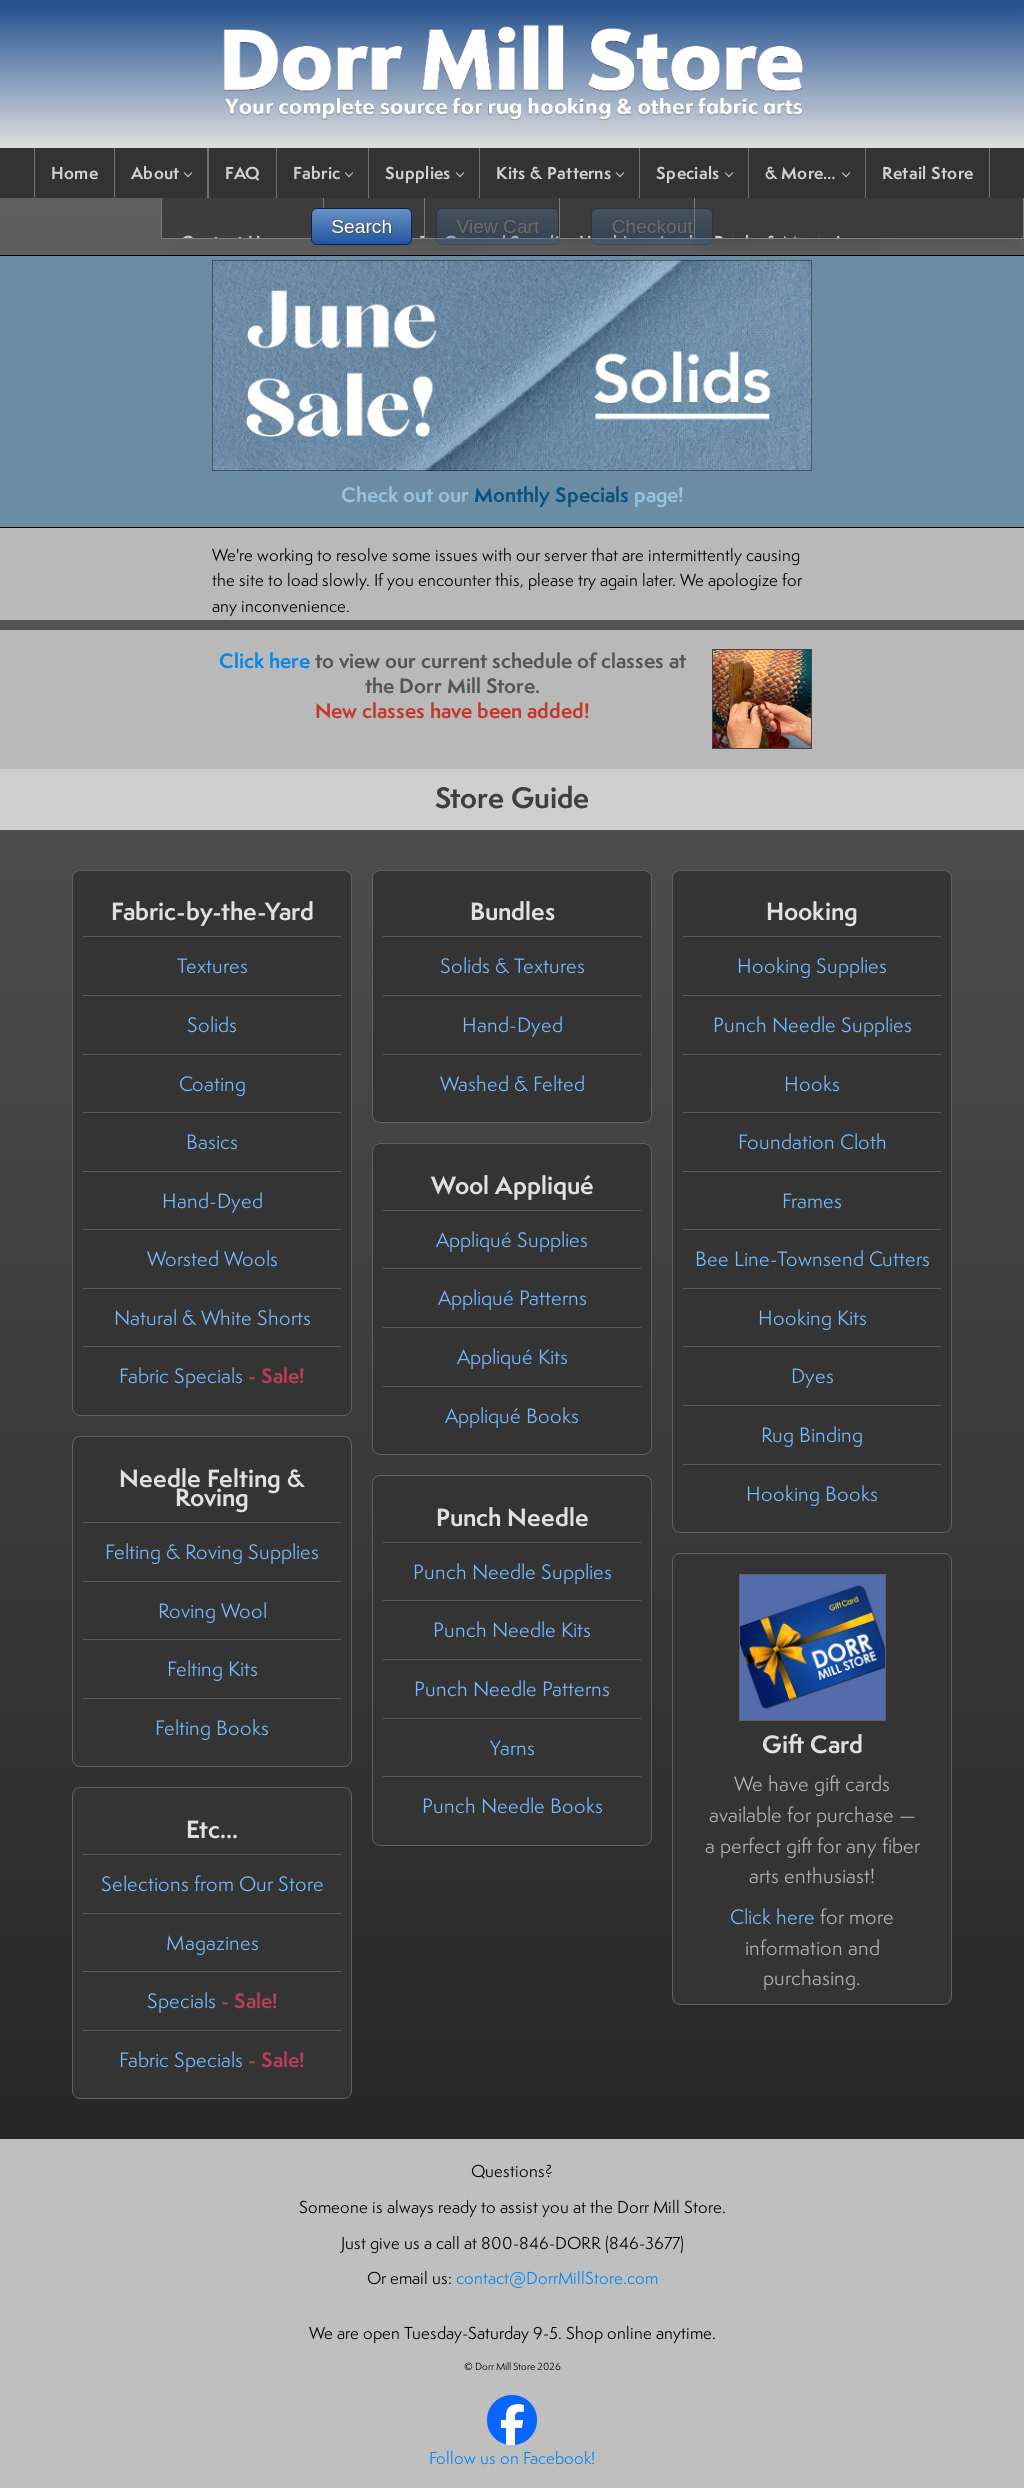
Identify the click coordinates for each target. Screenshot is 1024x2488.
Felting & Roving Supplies (212, 1551)
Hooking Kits (812, 1317)
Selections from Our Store (212, 1883)
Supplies (423, 172)
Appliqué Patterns (512, 1297)
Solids (212, 1024)
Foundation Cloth (812, 1141)
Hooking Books (812, 1493)
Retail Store (928, 172)
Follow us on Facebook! (512, 2458)
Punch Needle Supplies (812, 1024)
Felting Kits (212, 1668)
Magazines (212, 1942)
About (161, 172)
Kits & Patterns (560, 172)
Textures (212, 965)
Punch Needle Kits (512, 1629)
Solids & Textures (512, 965)
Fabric (322, 172)
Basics (212, 1141)
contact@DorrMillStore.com (557, 2278)
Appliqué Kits (512, 1356)
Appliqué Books (512, 1415)
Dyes (812, 1375)
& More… (807, 172)
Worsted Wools (212, 1258)
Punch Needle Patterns (512, 1688)
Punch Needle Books (512, 1805)
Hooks (812, 1083)
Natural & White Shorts (212, 1317)
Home (74, 172)
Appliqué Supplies (512, 1239)
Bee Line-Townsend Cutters (812, 1258)
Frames (812, 1200)
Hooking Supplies (812, 965)
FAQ (242, 172)
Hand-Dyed (212, 1200)
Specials (693, 172)
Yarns (512, 1747)
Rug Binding (812, 1434)
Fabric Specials (212, 1375)
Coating (212, 1083)
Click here (264, 660)
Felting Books (212, 1727)
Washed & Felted (512, 1083)
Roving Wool (212, 1610)
